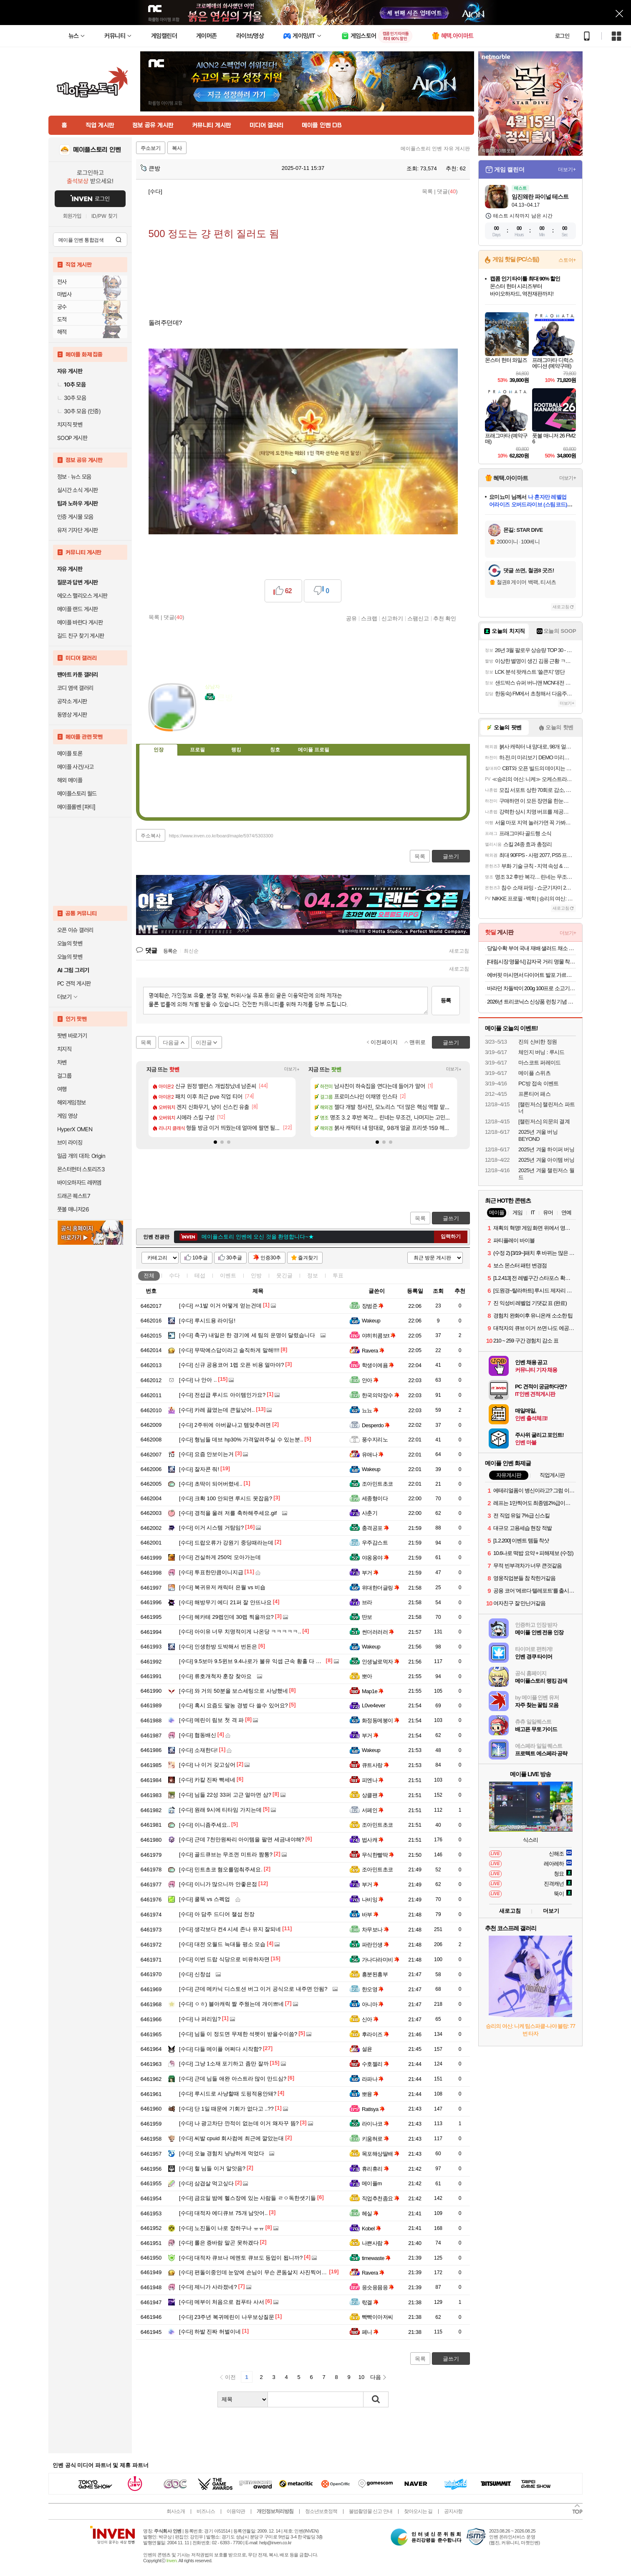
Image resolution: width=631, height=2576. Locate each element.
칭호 (275, 749)
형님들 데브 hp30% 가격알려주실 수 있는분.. (241, 1439)
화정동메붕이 (380, 1720)
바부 (370, 1914)
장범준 (373, 1306)
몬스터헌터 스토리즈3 (81, 1169)
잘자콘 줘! (199, 1469)
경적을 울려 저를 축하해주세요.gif (228, 1513)
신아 (370, 2019)
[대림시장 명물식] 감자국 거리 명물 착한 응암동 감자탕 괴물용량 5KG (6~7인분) (531, 961)
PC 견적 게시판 (74, 983)
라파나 (373, 2079)
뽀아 (367, 1676)
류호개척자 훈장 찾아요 (215, 1676)
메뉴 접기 (432, 748)
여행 (62, 1089)
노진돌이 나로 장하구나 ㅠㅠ (221, 2228)
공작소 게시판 (72, 701)
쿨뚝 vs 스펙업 (204, 1899)
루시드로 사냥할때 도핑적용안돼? (227, 2094)
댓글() (447, 191)
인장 (159, 749)
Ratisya (373, 2109)
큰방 (150, 168)
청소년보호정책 (321, 2511)
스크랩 (369, 618)
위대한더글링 (380, 1588)
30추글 (234, 1258)
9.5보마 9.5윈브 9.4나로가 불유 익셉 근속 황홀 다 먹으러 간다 (262, 1661)
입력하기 (451, 1236)
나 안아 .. (198, 1380)
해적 (62, 332)
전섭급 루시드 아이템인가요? (222, 1395)
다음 (375, 2377)
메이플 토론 (69, 753)
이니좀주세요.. (204, 1825)
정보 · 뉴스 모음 (74, 476)
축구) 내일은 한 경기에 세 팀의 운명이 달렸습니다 (247, 1335)
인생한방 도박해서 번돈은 (218, 1646)
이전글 (204, 1042)
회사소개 (176, 2511)
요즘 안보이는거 (206, 1454)
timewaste (376, 2258)
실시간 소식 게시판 (77, 490)
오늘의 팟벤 (69, 956)
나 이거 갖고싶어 (207, 1765)
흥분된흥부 (375, 1974)
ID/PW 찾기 (104, 216)
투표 (338, 1275)
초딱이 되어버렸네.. (210, 1484)
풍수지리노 (375, 1439)
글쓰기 (451, 1218)
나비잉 (373, 1899)
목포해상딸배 (380, 2154)
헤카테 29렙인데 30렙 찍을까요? (226, 1617)
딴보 (367, 1617)
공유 (351, 618)
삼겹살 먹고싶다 (206, 2183)
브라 (367, 1602)
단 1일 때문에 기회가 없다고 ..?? (226, 2109)
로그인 (562, 36)
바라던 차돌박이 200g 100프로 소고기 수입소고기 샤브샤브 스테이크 (531, 988)
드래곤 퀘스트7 (73, 1196)
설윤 (367, 2049)
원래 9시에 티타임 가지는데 (220, 1810)
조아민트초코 (377, 1484)
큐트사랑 (375, 1765)
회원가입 (72, 216)
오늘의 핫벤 (69, 943)
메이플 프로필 (313, 749)
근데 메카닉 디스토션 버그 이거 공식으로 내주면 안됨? (253, 1989)
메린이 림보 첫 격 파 (211, 1720)
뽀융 (370, 2094)
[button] (215, 1142)
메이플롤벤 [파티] (76, 807)
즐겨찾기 (308, 1258)
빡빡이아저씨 (377, 2317)
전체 (149, 1275)
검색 (118, 239)
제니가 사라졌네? (208, 2287)
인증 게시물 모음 (75, 516)
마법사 (64, 294)
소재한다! (198, 1750)
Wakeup (371, 1320)
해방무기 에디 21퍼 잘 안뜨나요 (225, 1602)
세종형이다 (375, 1498)
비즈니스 (206, 2511)
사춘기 (369, 1513)
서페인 (373, 1810)
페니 (370, 2332)
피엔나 (373, 1780)
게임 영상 (67, 1115)
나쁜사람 (375, 2243)
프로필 (197, 749)
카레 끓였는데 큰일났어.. (217, 1410)
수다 (174, 1275)
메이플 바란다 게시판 (80, 622)
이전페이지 (384, 1042)
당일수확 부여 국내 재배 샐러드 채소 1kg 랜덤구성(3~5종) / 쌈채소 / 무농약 (531, 948)
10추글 (200, 1258)
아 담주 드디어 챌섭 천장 (217, 1914)
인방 (256, 1275)
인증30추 (270, 1258)
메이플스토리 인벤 (97, 150)
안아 (370, 1380)
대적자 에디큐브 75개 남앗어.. (223, 2213)
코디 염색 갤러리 (75, 688)
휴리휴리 (375, 2169)
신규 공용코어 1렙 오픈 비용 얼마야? (231, 1365)
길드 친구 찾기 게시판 (80, 635)
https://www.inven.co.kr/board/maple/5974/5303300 (221, 835)
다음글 (171, 1042)
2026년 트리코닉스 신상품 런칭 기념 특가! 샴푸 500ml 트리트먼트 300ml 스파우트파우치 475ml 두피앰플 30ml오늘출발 (531, 1002)
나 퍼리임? (200, 2019)
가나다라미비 (380, 1960)
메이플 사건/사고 (75, 766)
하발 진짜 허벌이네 (210, 2331)
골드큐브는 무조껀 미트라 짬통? (226, 1854)
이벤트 (228, 1275)
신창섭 (195, 1974)
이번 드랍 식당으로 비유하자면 (224, 1959)
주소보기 (151, 148)
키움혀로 (375, 2139)
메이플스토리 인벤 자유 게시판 (435, 149)
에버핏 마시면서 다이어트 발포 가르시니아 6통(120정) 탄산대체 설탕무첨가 (531, 975)
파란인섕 (375, 1944)
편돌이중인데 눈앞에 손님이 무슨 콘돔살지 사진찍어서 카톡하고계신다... (275, 2272)
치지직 (64, 1049)
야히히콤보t (379, 1335)
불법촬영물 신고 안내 (370, 2511)
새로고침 (459, 951)
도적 (62, 319)
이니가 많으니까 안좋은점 (218, 1884)
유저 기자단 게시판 (77, 530)
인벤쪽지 (211, 722)
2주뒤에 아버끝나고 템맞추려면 (225, 1425)
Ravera (373, 1350)
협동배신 (197, 1735)
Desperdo (376, 1425)
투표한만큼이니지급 (211, 1572)
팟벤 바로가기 (72, 1035)
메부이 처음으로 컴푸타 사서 (221, 2302)
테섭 (199, 1275)
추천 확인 (445, 618)
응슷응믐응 (378, 2287)
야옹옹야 (375, 1558)
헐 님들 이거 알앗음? (212, 2168)
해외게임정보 (71, 1102)
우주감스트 (375, 1543)
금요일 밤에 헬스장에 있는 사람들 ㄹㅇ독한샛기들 (247, 2198)
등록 (446, 1000)
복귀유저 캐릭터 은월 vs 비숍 (222, 1587)
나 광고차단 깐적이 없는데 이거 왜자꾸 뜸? (239, 2123)
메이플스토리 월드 (77, 793)
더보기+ (292, 1069)
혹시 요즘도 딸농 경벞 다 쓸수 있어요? (233, 1705)
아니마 (373, 2004)
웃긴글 (284, 1275)
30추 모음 (71, 397)
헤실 (370, 2213)
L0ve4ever (373, 1705)
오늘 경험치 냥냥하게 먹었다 (221, 2153)
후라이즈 (375, 2034)
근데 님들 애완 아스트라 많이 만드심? (232, 2078)
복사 (177, 148)
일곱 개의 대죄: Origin (81, 1156)
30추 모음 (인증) (79, 411)
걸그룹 (64, 1075)
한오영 (373, 1989)
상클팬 (373, 1795)
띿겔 (370, 2302)
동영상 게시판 (72, 714)
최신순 (191, 951)
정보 (312, 1275)
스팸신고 (418, 618)
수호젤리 (375, 2064)
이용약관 (236, 2511)
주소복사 (151, 836)
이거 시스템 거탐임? (211, 1527)
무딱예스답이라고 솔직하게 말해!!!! (229, 1350)
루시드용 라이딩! (207, 1320)
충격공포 (375, 1528)
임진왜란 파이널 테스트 (540, 196)
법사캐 (373, 1840)
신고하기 (392, 618)
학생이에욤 (378, 1365)
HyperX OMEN (74, 1129)
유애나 (373, 1454)
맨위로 (417, 1042)
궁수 (62, 306)
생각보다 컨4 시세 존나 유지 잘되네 (230, 1929)
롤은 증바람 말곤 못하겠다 (219, 2243)
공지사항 (453, 2511)
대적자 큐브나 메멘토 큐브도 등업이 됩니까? (241, 2258)
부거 (370, 1573)
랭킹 (236, 749)
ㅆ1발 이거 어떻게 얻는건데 (220, 1305)
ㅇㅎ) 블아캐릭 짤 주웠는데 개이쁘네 (231, 2004)
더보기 (244, 722)
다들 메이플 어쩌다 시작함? (220, 2049)
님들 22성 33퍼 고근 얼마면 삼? (225, 1795)
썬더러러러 (378, 1632)
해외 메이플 (69, 780)
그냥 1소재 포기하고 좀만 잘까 (224, 2063)
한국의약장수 (380, 1395)
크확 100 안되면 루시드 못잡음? (225, 1498)
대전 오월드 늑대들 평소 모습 (222, 1944)
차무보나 (375, 1929)
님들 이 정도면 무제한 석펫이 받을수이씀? (238, 2034)
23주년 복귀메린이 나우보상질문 (226, 2317)
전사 (62, 281)
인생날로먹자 (380, 1661)
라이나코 (375, 2124)
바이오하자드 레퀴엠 (79, 1182)
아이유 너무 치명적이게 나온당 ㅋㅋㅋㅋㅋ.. (240, 1631)
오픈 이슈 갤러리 (75, 930)
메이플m (372, 2183)
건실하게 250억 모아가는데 (220, 1557)
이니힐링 (228, 722)
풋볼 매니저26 (73, 1209)
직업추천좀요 (380, 2198)
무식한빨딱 (378, 1855)
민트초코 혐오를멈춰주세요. (220, 1869)
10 (361, 2377)
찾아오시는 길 (418, 2511)
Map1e (373, 1691)
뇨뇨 (370, 1410)
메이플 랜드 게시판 (77, 609)
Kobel (371, 2228)
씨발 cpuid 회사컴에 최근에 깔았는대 (231, 2138)
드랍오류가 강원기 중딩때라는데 (226, 1543)
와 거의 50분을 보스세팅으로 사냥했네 (233, 1691)
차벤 (62, 1062)
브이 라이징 (69, 1142)
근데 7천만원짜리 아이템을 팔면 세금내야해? (241, 1839)
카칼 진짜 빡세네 (207, 1780)
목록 (427, 191)
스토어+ (567, 260)
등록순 (170, 951)
